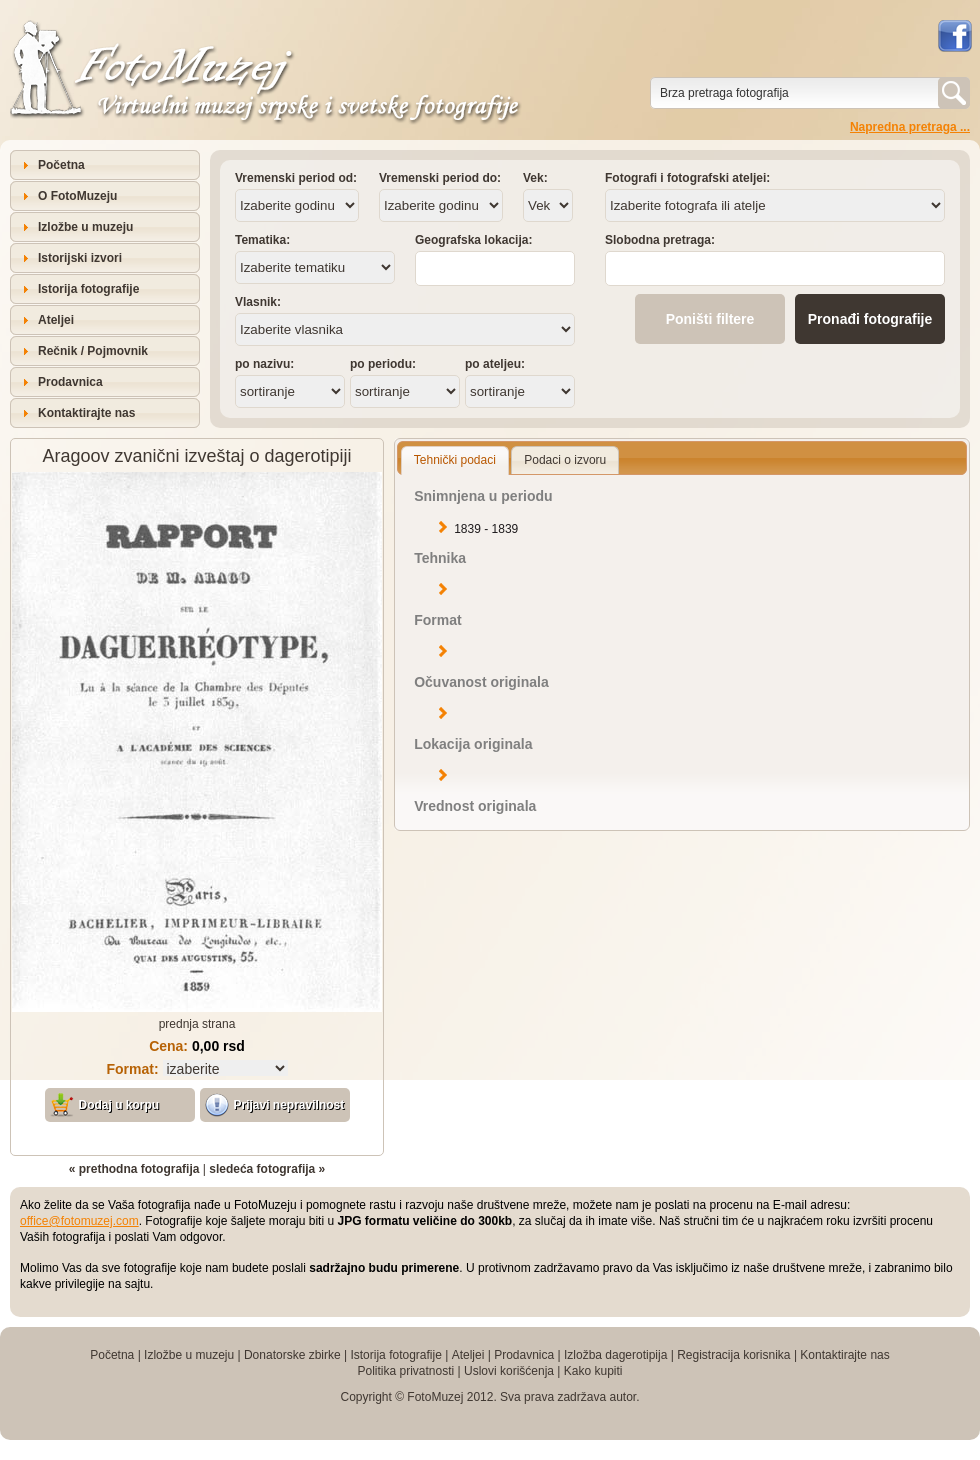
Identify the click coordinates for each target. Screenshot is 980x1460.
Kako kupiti (593, 1371)
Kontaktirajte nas (86, 413)
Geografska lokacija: (473, 240)
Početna (61, 165)
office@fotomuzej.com (79, 1221)
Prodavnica (70, 382)
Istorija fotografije (88, 289)
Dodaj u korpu (119, 1105)
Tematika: (262, 240)
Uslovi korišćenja (509, 1371)
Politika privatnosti (405, 1371)
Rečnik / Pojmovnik (93, 351)
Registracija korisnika (733, 1355)
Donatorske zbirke (292, 1355)
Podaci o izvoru (565, 460)
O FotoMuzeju (77, 196)
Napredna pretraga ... (910, 127)
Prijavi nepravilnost (289, 1105)
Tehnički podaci (455, 460)
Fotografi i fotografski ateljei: (687, 178)
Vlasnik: (258, 302)
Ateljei (56, 320)
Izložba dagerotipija (615, 1355)
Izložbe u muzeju (85, 227)
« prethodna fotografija (134, 1169)
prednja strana (197, 1024)
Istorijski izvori (80, 258)
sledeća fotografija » (267, 1169)
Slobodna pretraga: (660, 240)
